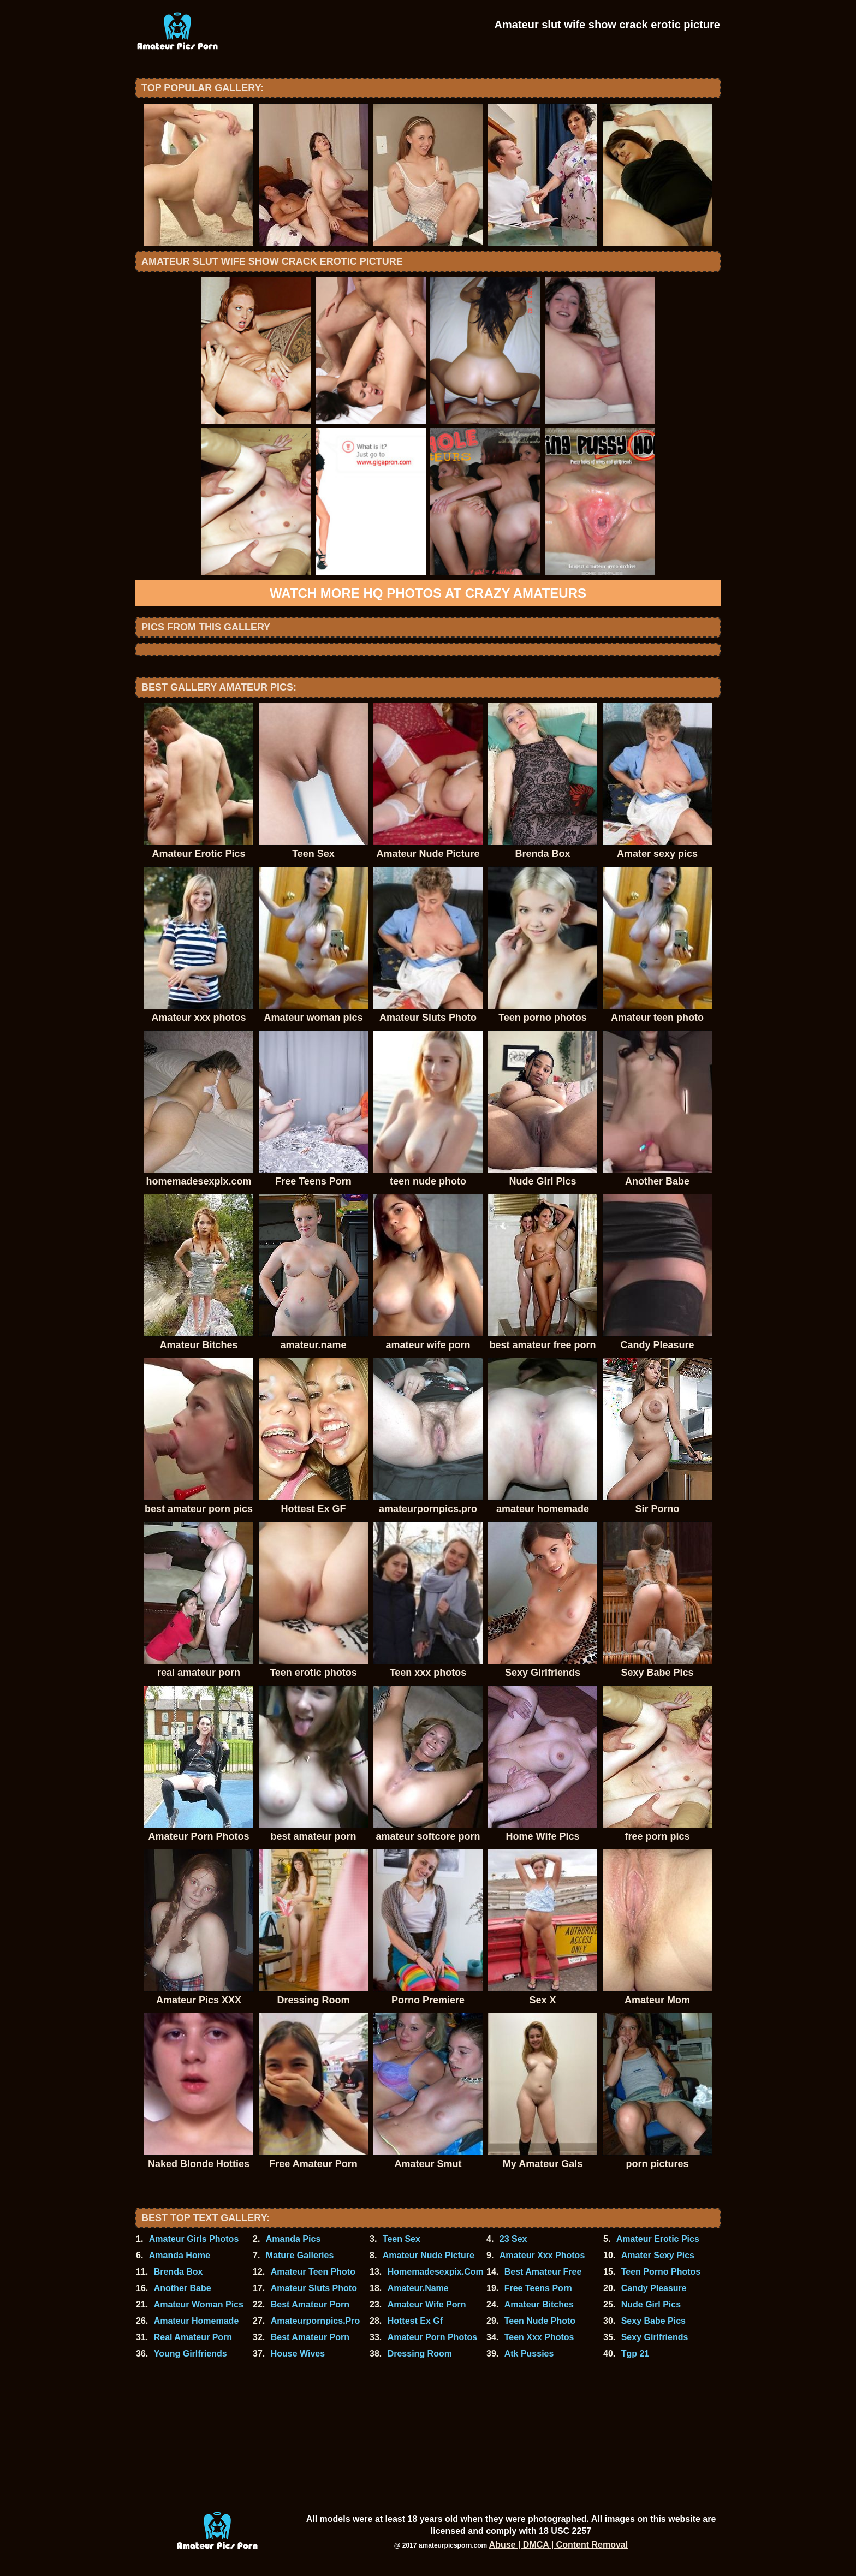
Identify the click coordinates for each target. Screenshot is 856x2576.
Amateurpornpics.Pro (315, 2320)
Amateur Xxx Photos (542, 2255)
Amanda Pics (293, 2239)
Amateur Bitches (539, 2304)
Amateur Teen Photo (313, 2271)
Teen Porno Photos (660, 2271)
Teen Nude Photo (539, 2320)
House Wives (298, 2353)
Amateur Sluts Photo (314, 2288)
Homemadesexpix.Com (436, 2271)
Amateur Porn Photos (432, 2337)
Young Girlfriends (190, 2353)
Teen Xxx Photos (539, 2337)
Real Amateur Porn (193, 2337)
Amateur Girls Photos (194, 2239)
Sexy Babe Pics (653, 2320)
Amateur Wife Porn (427, 2304)
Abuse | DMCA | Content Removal (558, 2544)
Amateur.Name (418, 2288)
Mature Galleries (300, 2255)
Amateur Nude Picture (428, 2255)
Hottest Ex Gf (415, 2320)
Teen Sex (401, 2239)
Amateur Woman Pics (198, 2304)
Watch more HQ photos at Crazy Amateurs (428, 593)
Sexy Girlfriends (654, 2337)
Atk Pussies (529, 2353)
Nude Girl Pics (651, 2304)
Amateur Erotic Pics (657, 2239)
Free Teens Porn (538, 2288)
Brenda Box (178, 2271)
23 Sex (513, 2239)
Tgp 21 (635, 2353)
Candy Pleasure (654, 2288)
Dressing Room (420, 2353)
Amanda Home (179, 2255)
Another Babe (182, 2288)
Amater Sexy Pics (657, 2255)
